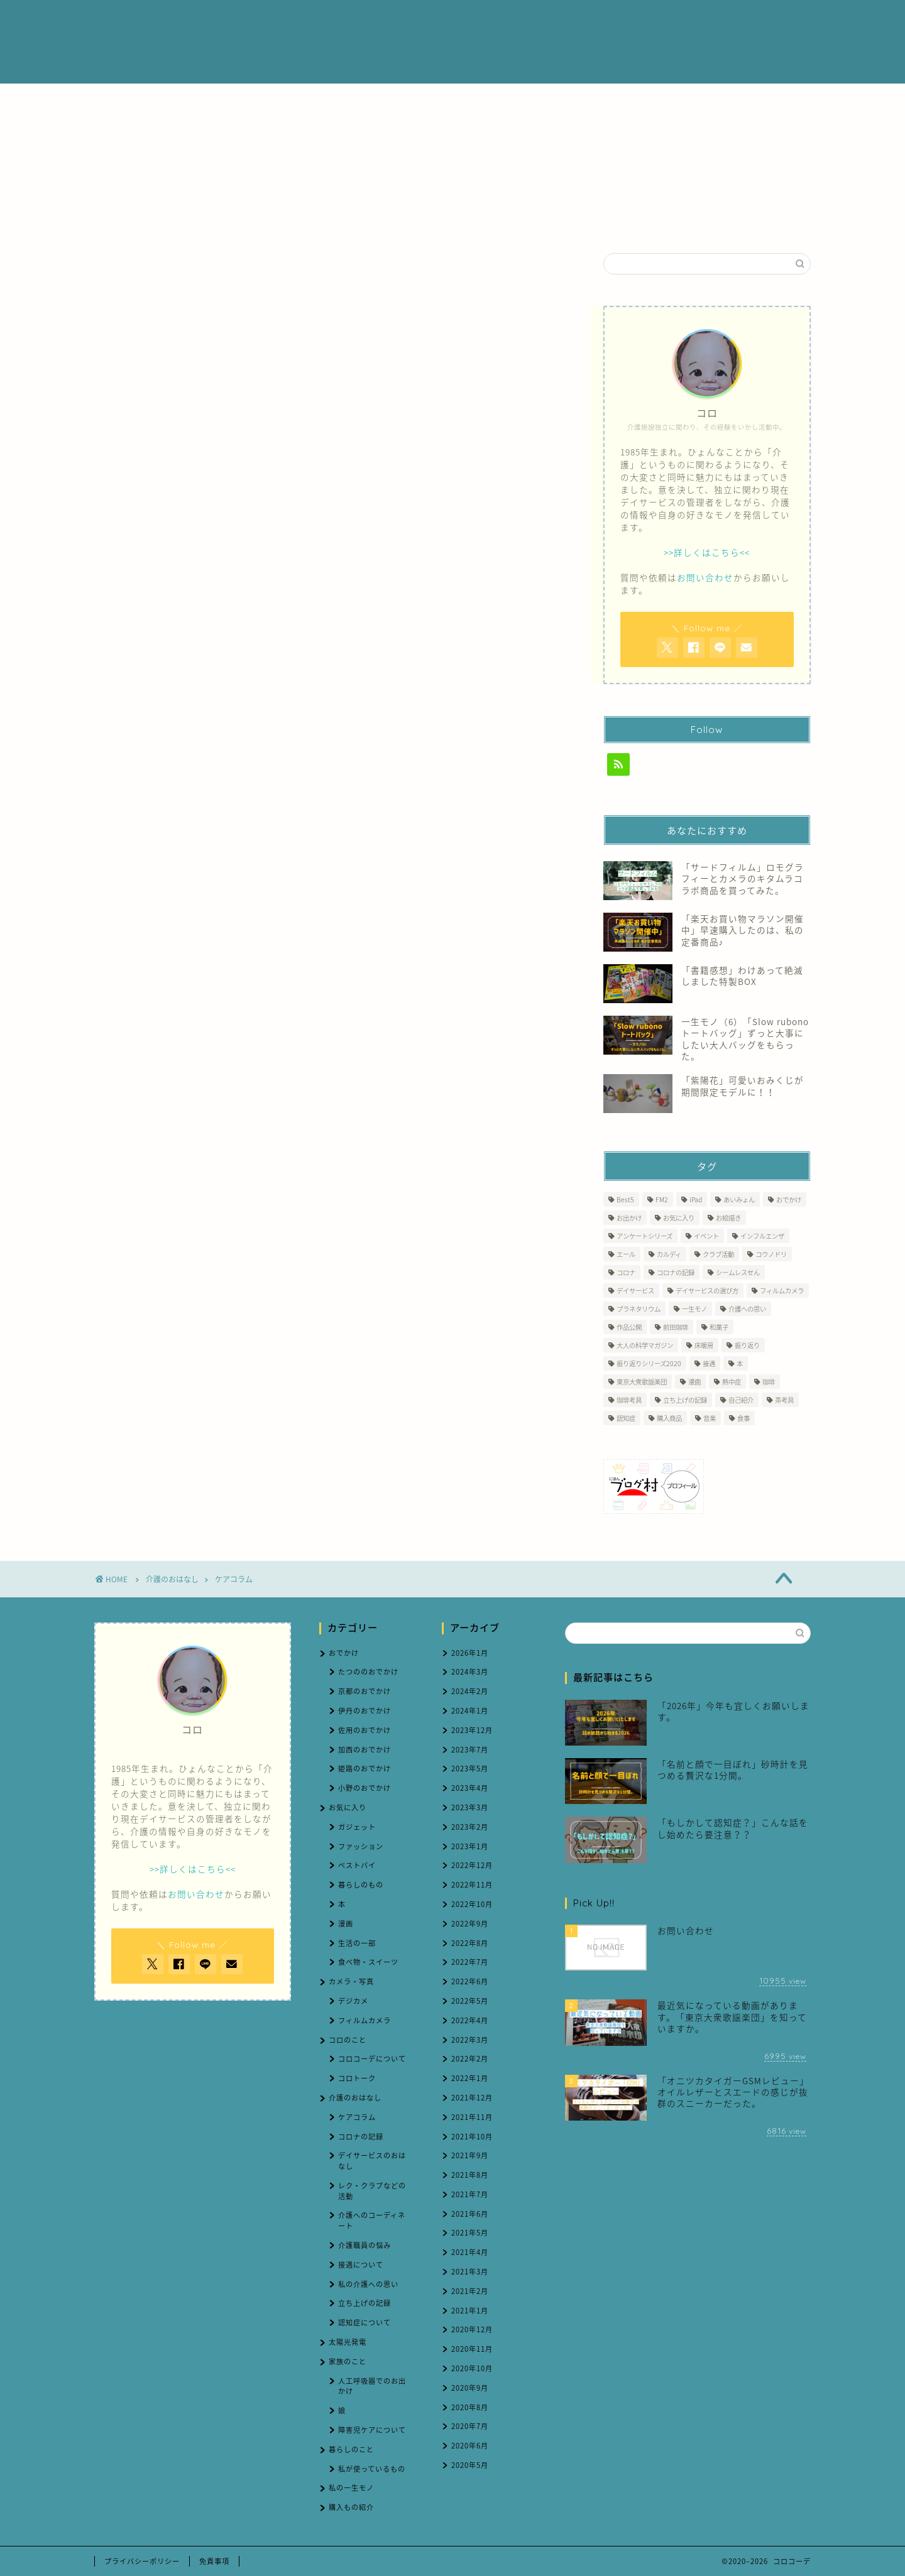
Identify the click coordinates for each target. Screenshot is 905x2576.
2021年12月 (472, 2097)
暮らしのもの (360, 1884)
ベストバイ (357, 1865)
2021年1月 (469, 2310)
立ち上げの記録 (364, 2303)
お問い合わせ (681, 19)
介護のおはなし (541, 19)
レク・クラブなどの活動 (372, 2191)
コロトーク (357, 2078)
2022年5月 (469, 2001)
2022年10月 (472, 1904)
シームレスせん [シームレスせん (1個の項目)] (738, 1272)
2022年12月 (472, 1865)
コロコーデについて (372, 2058)
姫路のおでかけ (364, 1768)
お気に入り (347, 1807)
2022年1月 (469, 2078)
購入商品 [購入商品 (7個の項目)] (669, 1418)
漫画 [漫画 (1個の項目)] (694, 1381)
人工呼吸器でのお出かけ (372, 2386)
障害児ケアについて (372, 2430)
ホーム (388, 19)
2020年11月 (472, 2349)
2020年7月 (469, 2426)
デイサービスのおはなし (372, 2160)
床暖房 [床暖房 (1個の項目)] (703, 1345)
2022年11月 (472, 1884)
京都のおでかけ (364, 1691)
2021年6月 (469, 2214)
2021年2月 (469, 2291)
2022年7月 (469, 1962)
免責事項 (214, 2561)
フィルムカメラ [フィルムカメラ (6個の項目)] (782, 1290)
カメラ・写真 (351, 1981)
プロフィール (456, 19)
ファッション (360, 1846)
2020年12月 (472, 2329)
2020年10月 (472, 2368)
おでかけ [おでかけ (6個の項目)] (788, 1199)
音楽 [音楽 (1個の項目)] (709, 1418)
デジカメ (353, 2001)
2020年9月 (469, 2388)
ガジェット (357, 1827)
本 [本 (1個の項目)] (740, 1363)
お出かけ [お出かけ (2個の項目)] (629, 1217)
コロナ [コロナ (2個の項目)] (626, 1272)
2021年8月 (469, 2175)
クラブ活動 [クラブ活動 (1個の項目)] (718, 1254)
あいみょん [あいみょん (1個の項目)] (739, 1199)
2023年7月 (469, 1749)
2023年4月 (469, 1788)
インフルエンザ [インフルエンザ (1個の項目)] (762, 1236)
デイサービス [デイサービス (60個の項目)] (635, 1290)
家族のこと (347, 2361)
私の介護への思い (368, 2284)
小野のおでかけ (364, 1788)
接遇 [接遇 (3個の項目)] (709, 1363)
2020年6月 (469, 2445)
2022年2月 (469, 2058)
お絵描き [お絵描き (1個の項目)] (728, 1217)
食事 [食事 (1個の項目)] (743, 1418)
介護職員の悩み (364, 2245)
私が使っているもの (371, 2469)
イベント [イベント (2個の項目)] (706, 1236)
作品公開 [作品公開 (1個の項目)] (629, 1327)
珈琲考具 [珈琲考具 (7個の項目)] (629, 1400)
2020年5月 (469, 2465)
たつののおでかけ (368, 1671)
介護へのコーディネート (371, 2220)
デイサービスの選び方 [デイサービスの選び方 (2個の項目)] (707, 1290)
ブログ (613, 19)
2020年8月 (469, 2407)
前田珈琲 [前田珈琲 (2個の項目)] (675, 1327)
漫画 (345, 1923)
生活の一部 (357, 1943)
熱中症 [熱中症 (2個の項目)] (731, 1381)
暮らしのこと (351, 2449)
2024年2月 (469, 1691)
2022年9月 (469, 1923)
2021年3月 (469, 2271)
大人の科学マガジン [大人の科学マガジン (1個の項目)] (645, 1345)
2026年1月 (469, 1653)
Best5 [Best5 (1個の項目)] (625, 1199)
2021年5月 (469, 2232)
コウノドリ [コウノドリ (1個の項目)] (771, 1254)
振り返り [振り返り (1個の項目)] (747, 1345)
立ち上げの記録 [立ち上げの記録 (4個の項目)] (685, 1400)
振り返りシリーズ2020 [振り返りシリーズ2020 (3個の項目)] (649, 1363)
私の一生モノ (351, 2487)
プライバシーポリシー (142, 2561)
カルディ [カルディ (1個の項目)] (669, 1254)
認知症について (364, 2322)
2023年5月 (469, 1768)
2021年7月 (469, 2194)
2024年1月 (469, 1710)
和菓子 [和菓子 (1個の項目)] (719, 1327)
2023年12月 (472, 1730)
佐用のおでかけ (364, 1730)
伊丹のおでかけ (364, 1710)
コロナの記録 (360, 2136)
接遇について (360, 2264)
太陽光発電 (347, 2342)
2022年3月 (469, 2040)
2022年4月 (469, 2020)
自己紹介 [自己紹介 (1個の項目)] (741, 1400)
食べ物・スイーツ (368, 1962)
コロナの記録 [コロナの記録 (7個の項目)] (675, 1272)
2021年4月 (469, 2252)
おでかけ (344, 1653)
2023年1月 (469, 1846)
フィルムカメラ (364, 2020)
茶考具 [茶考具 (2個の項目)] (784, 1400)
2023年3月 (469, 1807)
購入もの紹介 (351, 2507)
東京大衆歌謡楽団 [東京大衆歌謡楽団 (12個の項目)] (642, 1381)
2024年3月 (469, 1671)
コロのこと (347, 2040)
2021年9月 (469, 2155)
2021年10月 (472, 2136)
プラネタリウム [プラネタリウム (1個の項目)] (639, 1308)
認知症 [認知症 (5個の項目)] (626, 1418)
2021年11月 (472, 2117)
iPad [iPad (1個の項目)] (695, 1199)
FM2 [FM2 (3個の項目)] (661, 1199)
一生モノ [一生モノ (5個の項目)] (694, 1308)
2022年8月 (469, 1943)
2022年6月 (469, 1981)
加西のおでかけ (364, 1749)
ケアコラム (234, 1579)
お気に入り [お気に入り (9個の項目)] (678, 1217)
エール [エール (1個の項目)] (626, 1254)
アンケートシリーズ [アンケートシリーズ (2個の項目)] (644, 1236)
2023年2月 (469, 1827)
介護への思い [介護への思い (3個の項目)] (747, 1308)
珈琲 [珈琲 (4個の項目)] (768, 1381)
